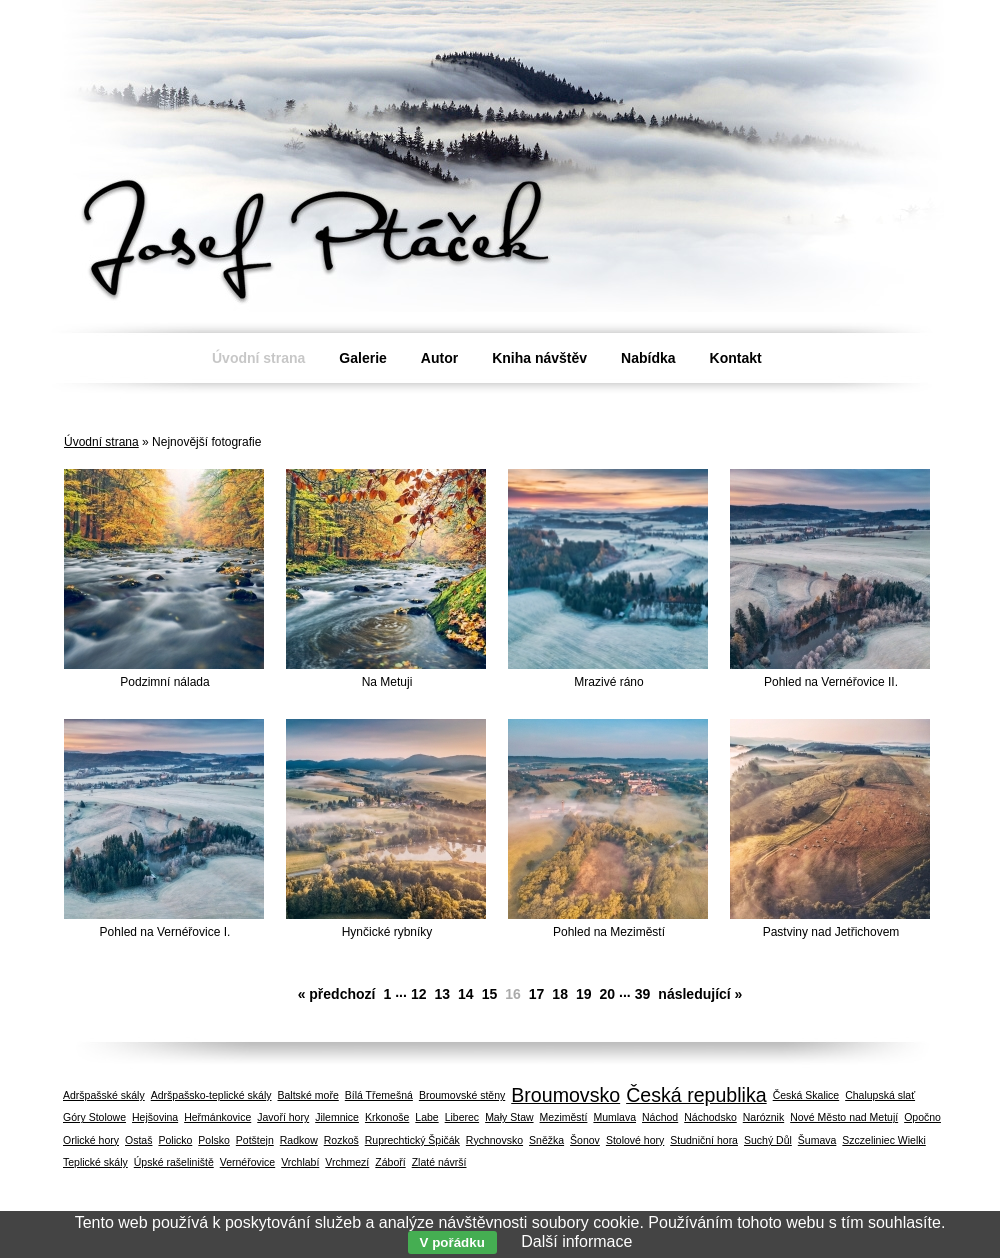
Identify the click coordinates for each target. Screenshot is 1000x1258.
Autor (439, 358)
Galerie (362, 358)
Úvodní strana (101, 442)
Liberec (462, 1117)
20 (608, 994)
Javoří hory (283, 1117)
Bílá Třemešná (379, 1095)
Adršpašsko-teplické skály (211, 1095)
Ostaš (138, 1140)
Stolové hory (635, 1140)
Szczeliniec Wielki (883, 1140)
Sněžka (546, 1140)
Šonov (585, 1140)
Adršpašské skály (104, 1095)
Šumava (817, 1140)
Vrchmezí (347, 1162)
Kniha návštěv (539, 358)
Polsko (214, 1140)
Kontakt (736, 358)
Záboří (390, 1162)
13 (442, 994)
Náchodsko (710, 1117)
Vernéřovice (247, 1162)
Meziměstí (564, 1117)
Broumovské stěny (462, 1095)
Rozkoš (341, 1140)
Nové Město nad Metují (844, 1117)
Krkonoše (387, 1117)
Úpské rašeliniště (174, 1162)
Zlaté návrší (439, 1162)
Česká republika (696, 1095)
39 (643, 994)
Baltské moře (308, 1095)
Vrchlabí (300, 1162)
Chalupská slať (880, 1095)
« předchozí (337, 994)
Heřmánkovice (217, 1117)
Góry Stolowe (94, 1117)
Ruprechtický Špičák (412, 1140)
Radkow (299, 1140)
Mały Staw (509, 1117)
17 (537, 994)
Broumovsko (565, 1095)
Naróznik (763, 1117)
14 (466, 994)
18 (560, 994)
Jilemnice (337, 1117)
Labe (426, 1117)
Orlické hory (91, 1140)
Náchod (660, 1117)
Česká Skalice (806, 1095)
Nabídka (648, 358)
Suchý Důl (768, 1140)
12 (419, 994)
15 (490, 994)
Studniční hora (704, 1140)
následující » (700, 994)
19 (584, 994)
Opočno (922, 1117)
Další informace (576, 1241)
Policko (175, 1140)
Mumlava (614, 1117)
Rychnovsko (494, 1140)
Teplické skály (95, 1162)
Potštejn (255, 1140)
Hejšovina (155, 1117)
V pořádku (452, 1242)
